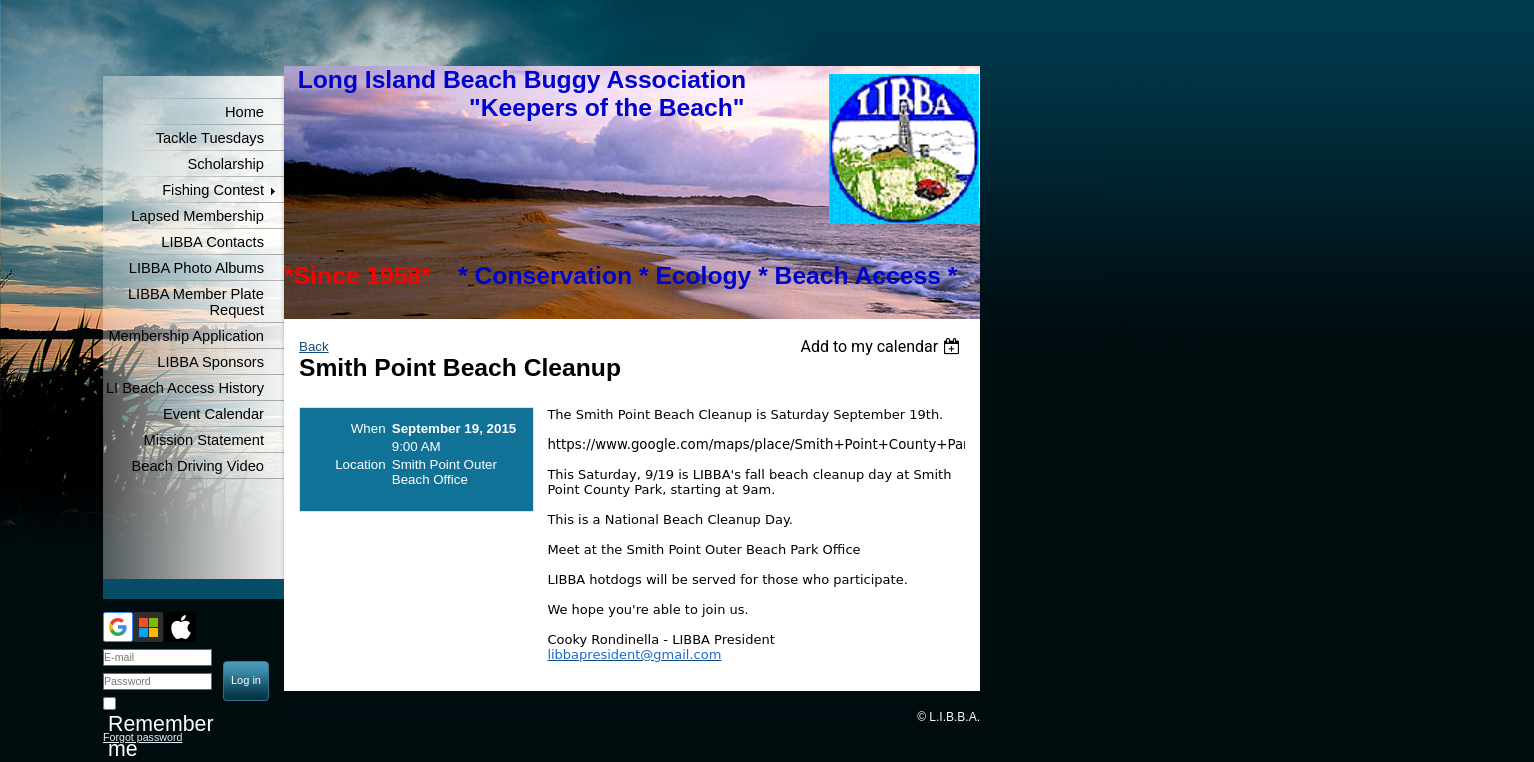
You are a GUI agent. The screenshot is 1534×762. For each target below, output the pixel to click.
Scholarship (225, 164)
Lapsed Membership (197, 216)
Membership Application (186, 336)
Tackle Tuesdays (210, 138)
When (368, 428)
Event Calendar (213, 414)
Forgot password (142, 737)
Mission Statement (203, 440)
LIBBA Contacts (212, 242)
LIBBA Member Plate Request (196, 302)
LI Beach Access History (185, 388)
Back (314, 346)
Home (244, 112)
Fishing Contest (213, 190)
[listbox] (882, 346)
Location (360, 464)
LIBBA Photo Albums (196, 268)
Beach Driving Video (197, 466)
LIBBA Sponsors (210, 362)
